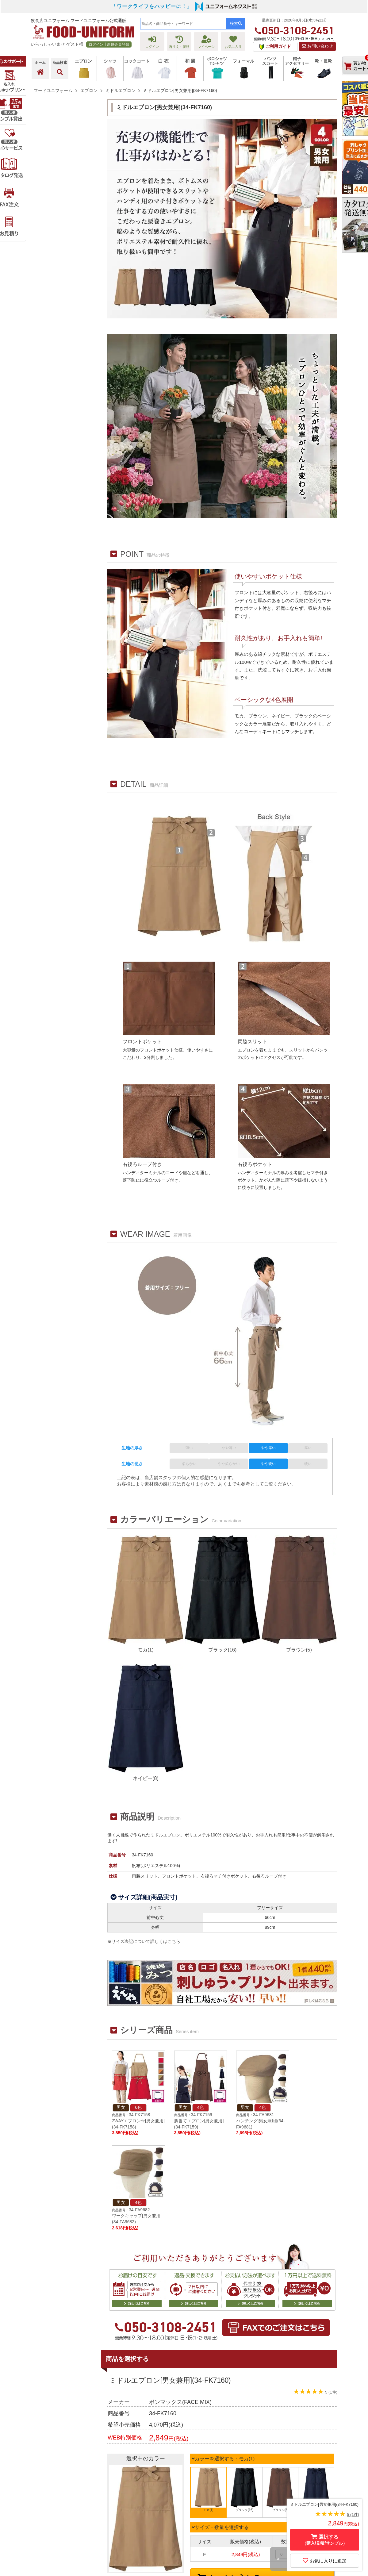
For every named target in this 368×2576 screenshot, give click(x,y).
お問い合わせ (317, 46)
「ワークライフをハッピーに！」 (151, 6)
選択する (324, 2540)
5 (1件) (331, 2392)
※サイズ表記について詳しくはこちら (143, 1941)
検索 (236, 23)
